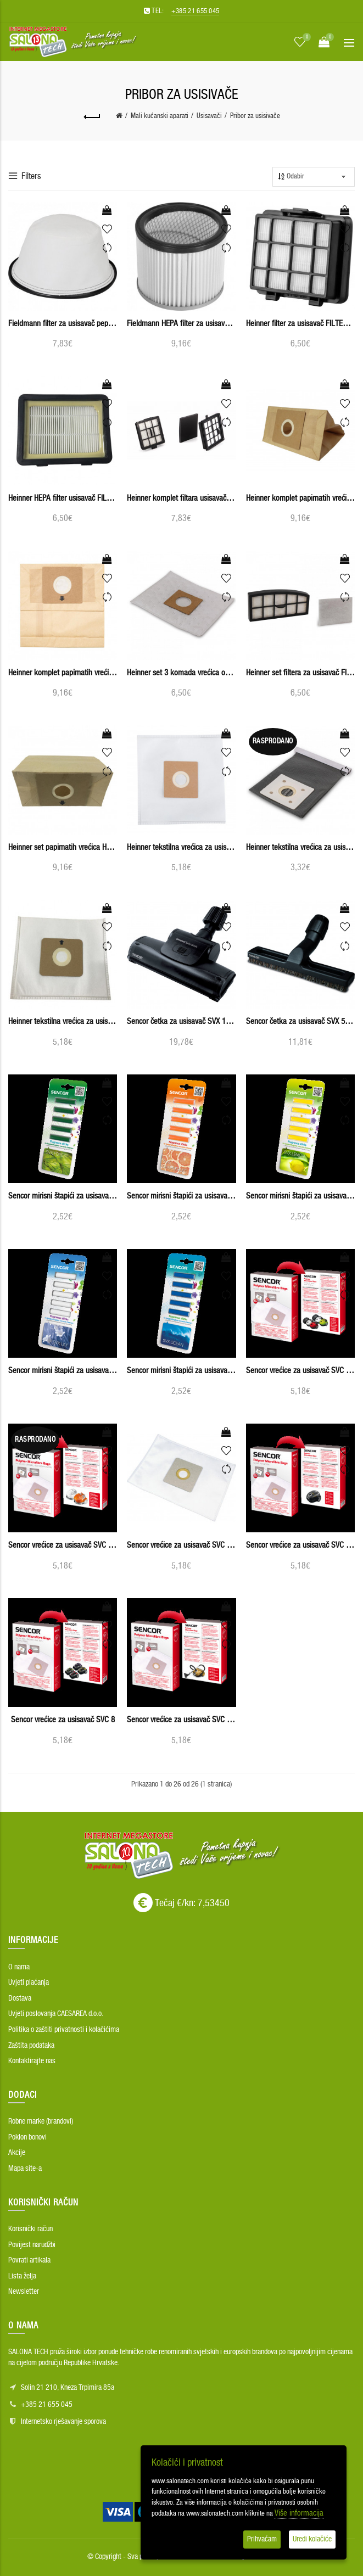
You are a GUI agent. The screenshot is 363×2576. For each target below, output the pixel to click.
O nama (19, 1967)
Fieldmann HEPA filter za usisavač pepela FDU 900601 (181, 324)
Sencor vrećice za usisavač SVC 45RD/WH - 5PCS (300, 1371)
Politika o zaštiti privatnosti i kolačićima (63, 2030)
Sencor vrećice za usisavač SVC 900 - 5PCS (181, 1720)
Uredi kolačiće (312, 2539)
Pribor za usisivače (255, 116)
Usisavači (209, 116)
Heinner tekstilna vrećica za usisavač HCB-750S (300, 847)
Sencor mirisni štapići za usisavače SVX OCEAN (181, 1371)
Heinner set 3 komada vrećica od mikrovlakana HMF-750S (181, 673)
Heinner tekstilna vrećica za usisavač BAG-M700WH (181, 847)
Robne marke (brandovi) (40, 2121)
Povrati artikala (29, 2260)
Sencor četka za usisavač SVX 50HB (300, 1021)
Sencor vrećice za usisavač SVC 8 (63, 1720)
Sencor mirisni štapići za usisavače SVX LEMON (300, 1196)
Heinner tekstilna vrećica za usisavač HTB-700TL (62, 1021)
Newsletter (23, 2291)
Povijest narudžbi (31, 2245)
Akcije (16, 2153)
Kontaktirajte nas (31, 2061)
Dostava (19, 1998)
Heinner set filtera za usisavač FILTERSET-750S (300, 673)
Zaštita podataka (31, 2045)
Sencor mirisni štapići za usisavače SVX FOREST (62, 1196)
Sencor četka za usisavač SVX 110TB (181, 1021)
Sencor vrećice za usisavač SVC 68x (181, 1545)
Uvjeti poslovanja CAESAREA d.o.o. (55, 2014)
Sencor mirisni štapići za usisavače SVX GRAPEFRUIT (181, 1196)
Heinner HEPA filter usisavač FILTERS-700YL (62, 498)
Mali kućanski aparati (159, 116)
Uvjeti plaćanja (28, 1982)
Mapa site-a (25, 2168)
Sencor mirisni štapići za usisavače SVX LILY (62, 1371)
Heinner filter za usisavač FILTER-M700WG (300, 324)
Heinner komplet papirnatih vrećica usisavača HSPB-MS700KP (62, 673)
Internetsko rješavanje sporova (63, 2422)
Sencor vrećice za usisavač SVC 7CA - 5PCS (300, 1545)
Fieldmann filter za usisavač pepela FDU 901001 (62, 324)
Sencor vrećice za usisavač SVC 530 (62, 1545)
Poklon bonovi (27, 2137)
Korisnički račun (30, 2229)
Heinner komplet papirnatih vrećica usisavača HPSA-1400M (300, 498)
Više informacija (299, 2513)
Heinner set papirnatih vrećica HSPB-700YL (62, 847)
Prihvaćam (262, 2539)
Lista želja (22, 2276)
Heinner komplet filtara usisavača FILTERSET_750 (181, 498)
